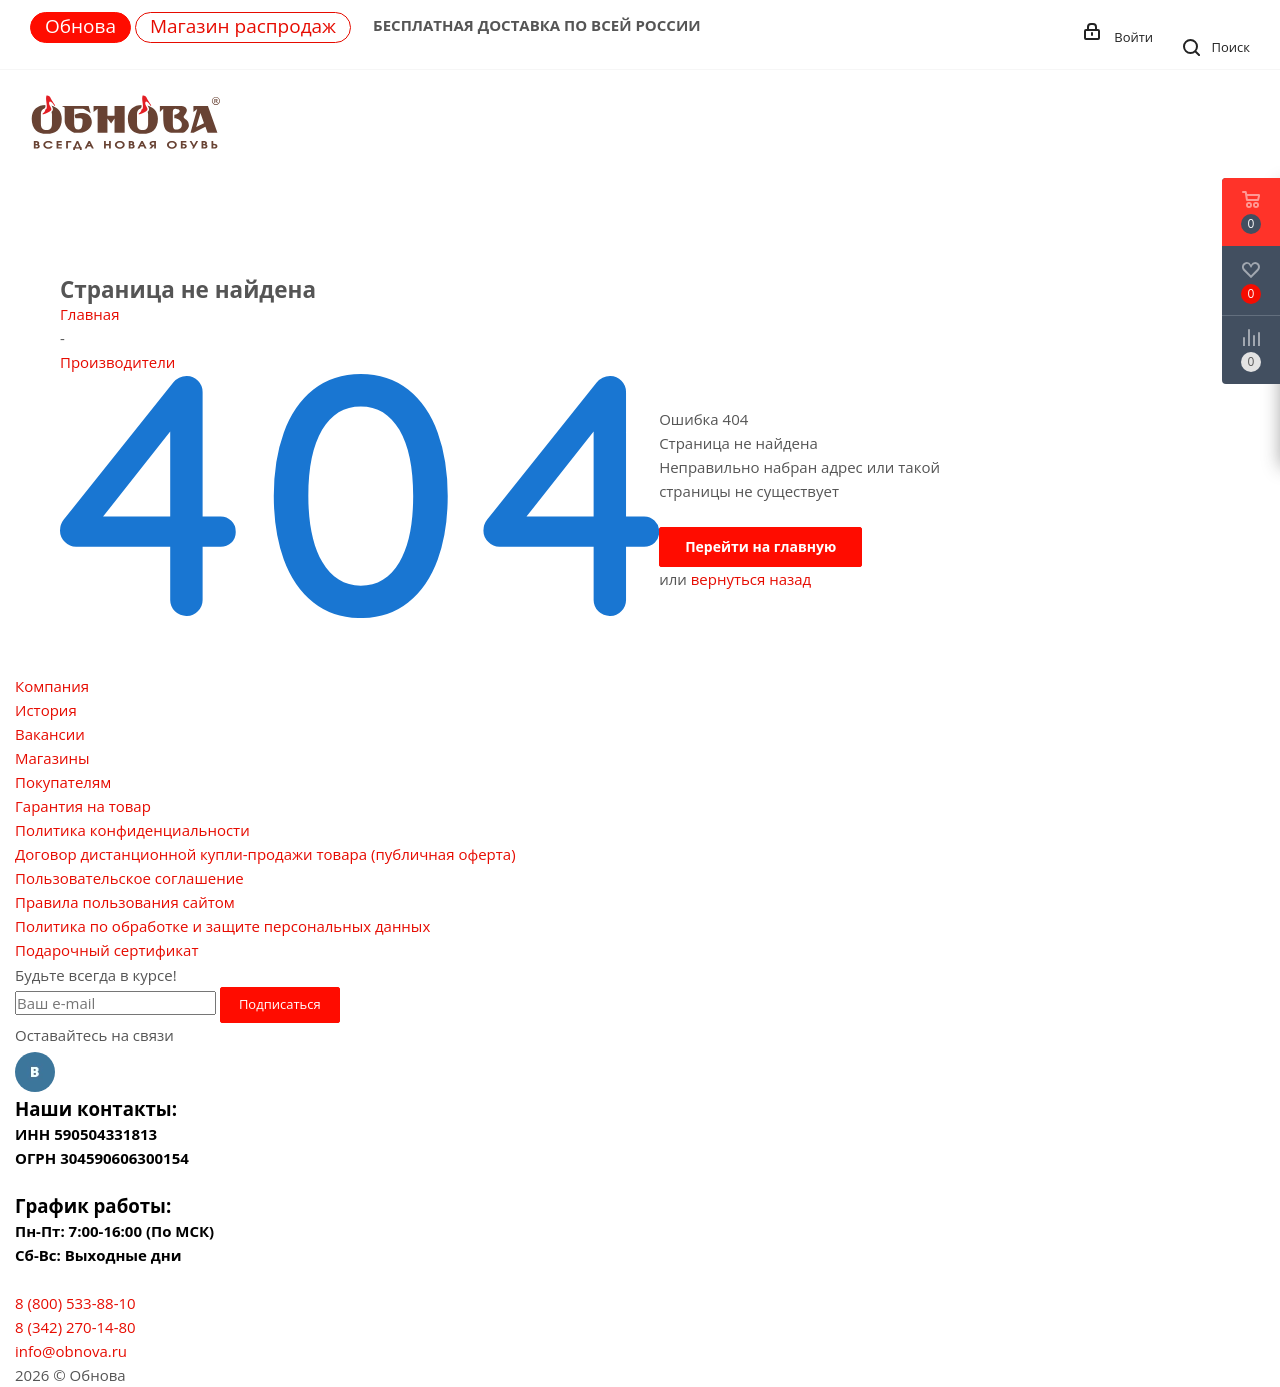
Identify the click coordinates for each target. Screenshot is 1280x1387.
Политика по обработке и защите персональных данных (222, 926)
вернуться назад (751, 579)
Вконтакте (35, 1072)
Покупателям (63, 782)
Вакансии (50, 734)
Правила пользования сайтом (125, 902)
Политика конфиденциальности (132, 830)
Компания (52, 686)
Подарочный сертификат (106, 950)
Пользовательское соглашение (129, 878)
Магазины (52, 758)
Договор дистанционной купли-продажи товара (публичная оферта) (265, 854)
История (46, 710)
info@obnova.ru (71, 1351)
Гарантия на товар (83, 806)
